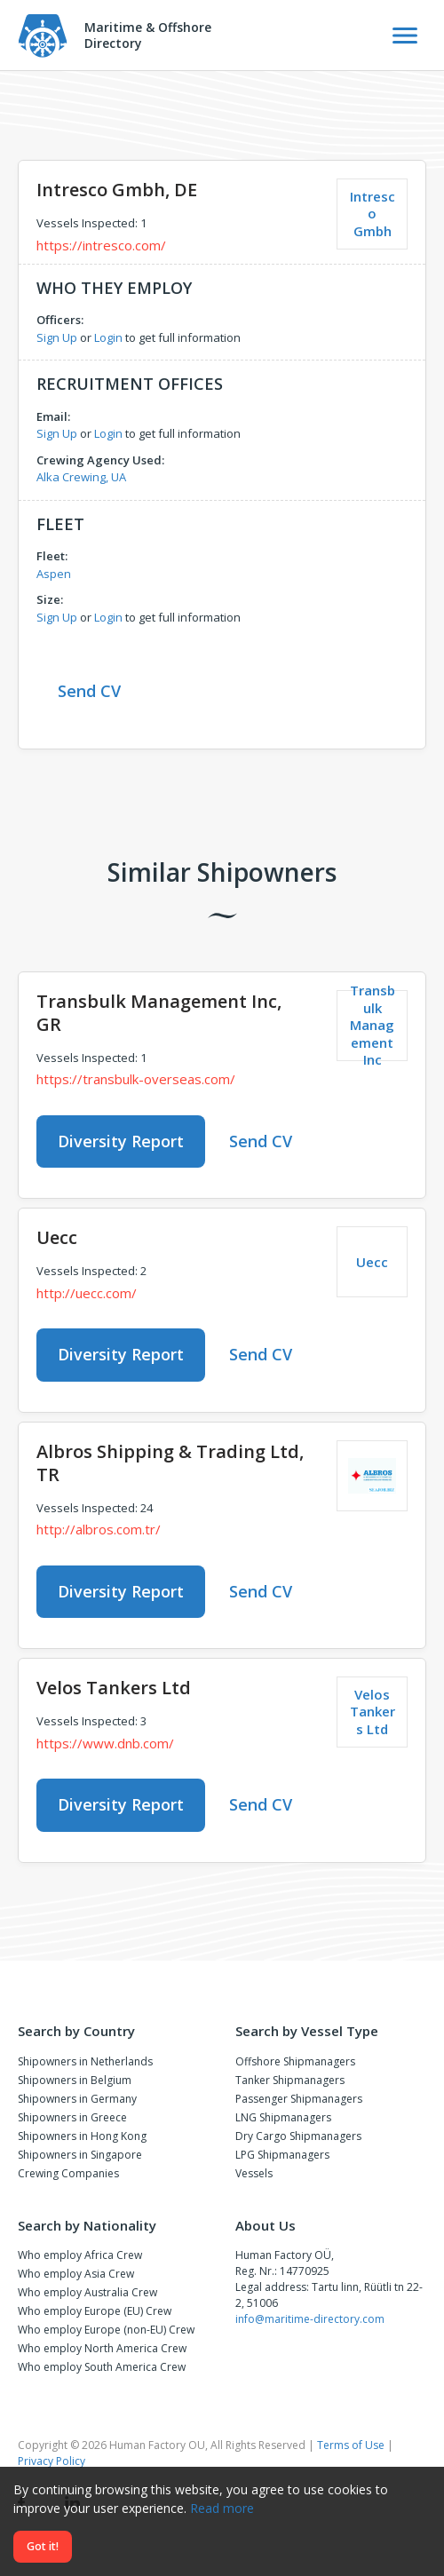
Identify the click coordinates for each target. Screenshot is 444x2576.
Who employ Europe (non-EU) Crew (106, 2329)
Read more (222, 2508)
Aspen (53, 574)
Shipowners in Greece (72, 2117)
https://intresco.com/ (101, 245)
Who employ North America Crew (102, 2348)
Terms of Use (351, 2445)
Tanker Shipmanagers (290, 2080)
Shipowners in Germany (77, 2098)
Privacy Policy (51, 2461)
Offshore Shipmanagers (295, 2061)
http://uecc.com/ (86, 1293)
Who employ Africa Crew (80, 2255)
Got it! (43, 2546)
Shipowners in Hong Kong (82, 2136)
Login (108, 337)
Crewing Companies (68, 2173)
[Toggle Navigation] (405, 35)
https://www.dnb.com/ (105, 1743)
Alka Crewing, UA (81, 477)
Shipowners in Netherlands (85, 2061)
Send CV (89, 690)
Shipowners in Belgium (74, 2080)
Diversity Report (121, 1141)
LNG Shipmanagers (283, 2117)
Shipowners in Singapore (80, 2154)
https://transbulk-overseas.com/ (135, 1079)
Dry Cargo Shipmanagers (298, 2136)
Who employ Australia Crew (87, 2292)
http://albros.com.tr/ (98, 1529)
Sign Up (56, 337)
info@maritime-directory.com (310, 2318)
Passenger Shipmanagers (298, 2098)
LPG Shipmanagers (282, 2154)
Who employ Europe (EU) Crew (94, 2310)
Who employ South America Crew (102, 2366)
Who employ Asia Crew (76, 2273)
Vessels (254, 2173)
